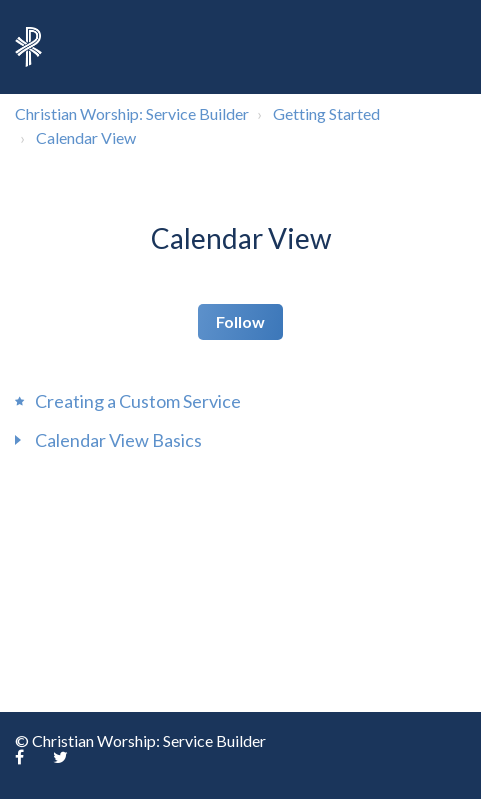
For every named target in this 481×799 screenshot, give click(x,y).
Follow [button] (240, 321)
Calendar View (86, 137)
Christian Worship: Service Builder (132, 113)
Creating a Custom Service (138, 401)
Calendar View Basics (118, 440)
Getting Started (326, 113)
